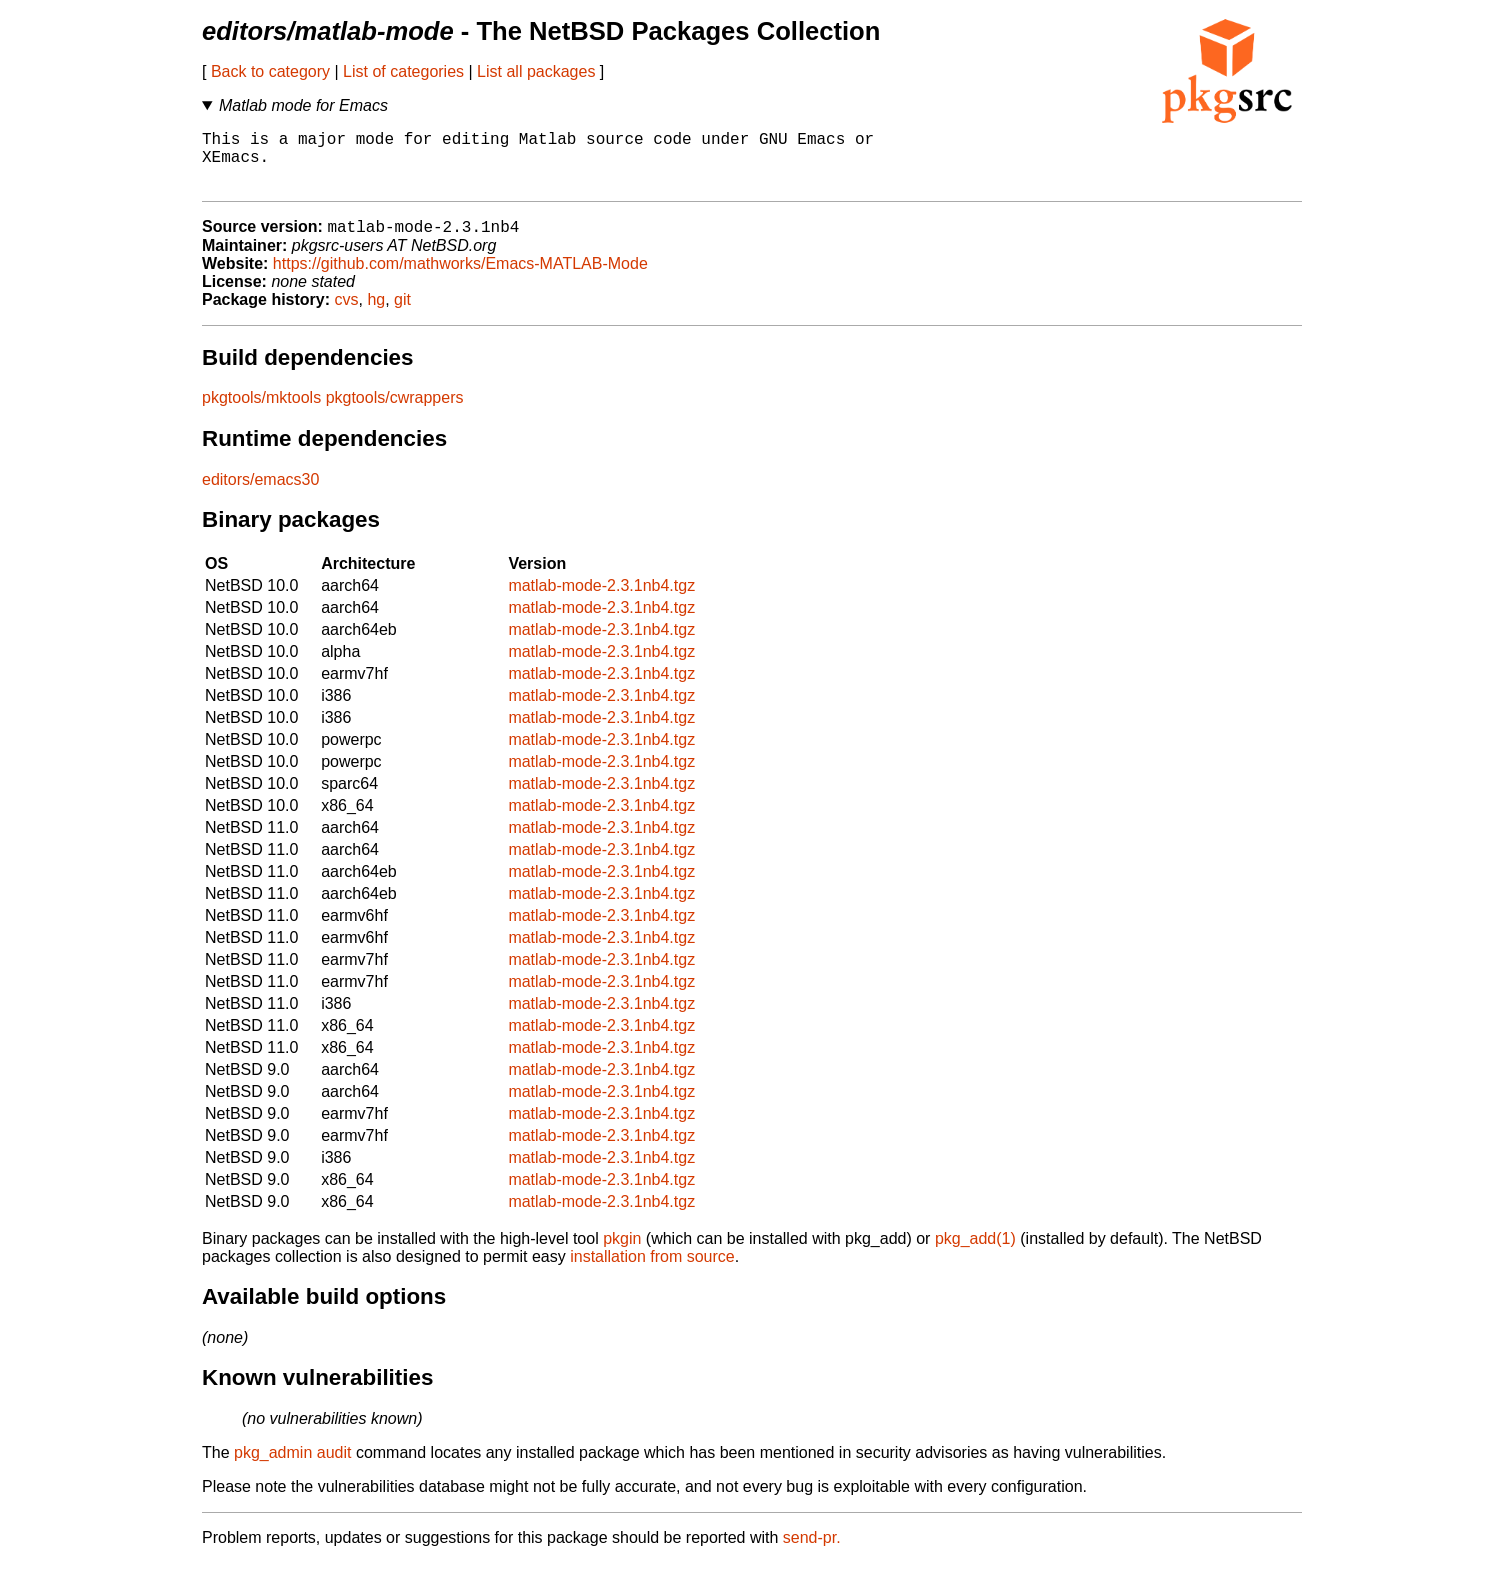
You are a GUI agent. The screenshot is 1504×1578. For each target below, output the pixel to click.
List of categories (403, 71)
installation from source (652, 1271)
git (402, 314)
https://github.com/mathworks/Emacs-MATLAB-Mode (460, 278)
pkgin (622, 1253)
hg (376, 314)
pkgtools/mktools (261, 412)
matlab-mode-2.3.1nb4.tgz (601, 600)
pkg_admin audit (292, 1467)
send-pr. (812, 1552)
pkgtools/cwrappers (395, 412)
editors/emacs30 (260, 494)
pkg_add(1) (975, 1253)
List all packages (536, 71)
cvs (347, 314)
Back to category (270, 71)
